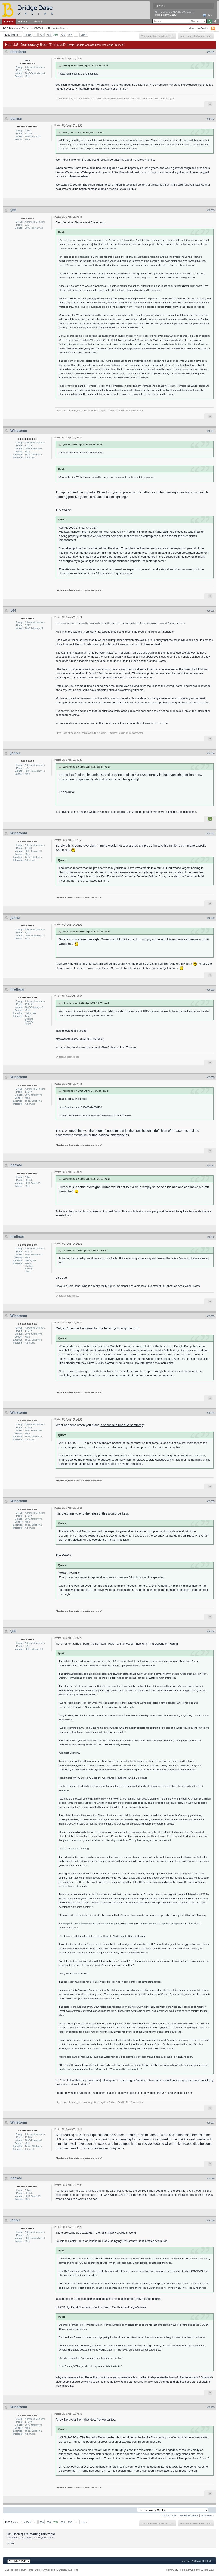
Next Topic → (207, 2516)
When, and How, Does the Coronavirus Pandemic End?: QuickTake (110, 1777)
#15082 (211, 119)
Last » (83, 34)
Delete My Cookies (45, 2570)
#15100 (211, 2407)
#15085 (211, 611)
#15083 (211, 210)
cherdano (18, 52)
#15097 (211, 2122)
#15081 (211, 52)
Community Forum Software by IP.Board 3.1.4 (190, 2570)
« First (27, 34)
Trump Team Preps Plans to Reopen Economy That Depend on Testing (134, 1643)
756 (63, 34)
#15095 (211, 1501)
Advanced (215, 21)
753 (42, 34)
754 (49, 34)
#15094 (211, 1413)
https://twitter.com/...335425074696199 (80, 1039)
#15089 (211, 989)
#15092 (211, 1237)
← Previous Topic (167, 2516)
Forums (8, 21)
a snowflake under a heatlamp (121, 1425)
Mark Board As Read (67, 2570)
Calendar (38, 21)
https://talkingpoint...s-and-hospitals (78, 73)
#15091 (211, 1165)
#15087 (211, 833)
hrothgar (17, 989)
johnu (15, 753)
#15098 (211, 2178)
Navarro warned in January (79, 631)
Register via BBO (167, 14)
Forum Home (26, 2570)
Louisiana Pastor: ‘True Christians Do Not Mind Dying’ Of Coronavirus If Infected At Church (111, 2241)
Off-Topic (39, 28)
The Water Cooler (57, 28)
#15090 (211, 1077)
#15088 (211, 918)
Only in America (67, 1328)
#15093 (211, 1316)
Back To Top (11, 2570)
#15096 (211, 1631)
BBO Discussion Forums (16, 28)
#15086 (211, 753)
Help (207, 15)
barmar (16, 118)
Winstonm (18, 431)
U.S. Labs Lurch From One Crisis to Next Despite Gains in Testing (109, 1935)
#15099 (211, 2220)
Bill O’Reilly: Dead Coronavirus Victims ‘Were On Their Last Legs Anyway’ (101, 2307)
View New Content (199, 28)
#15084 (211, 431)
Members (23, 21)
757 (70, 34)
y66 (13, 210)
